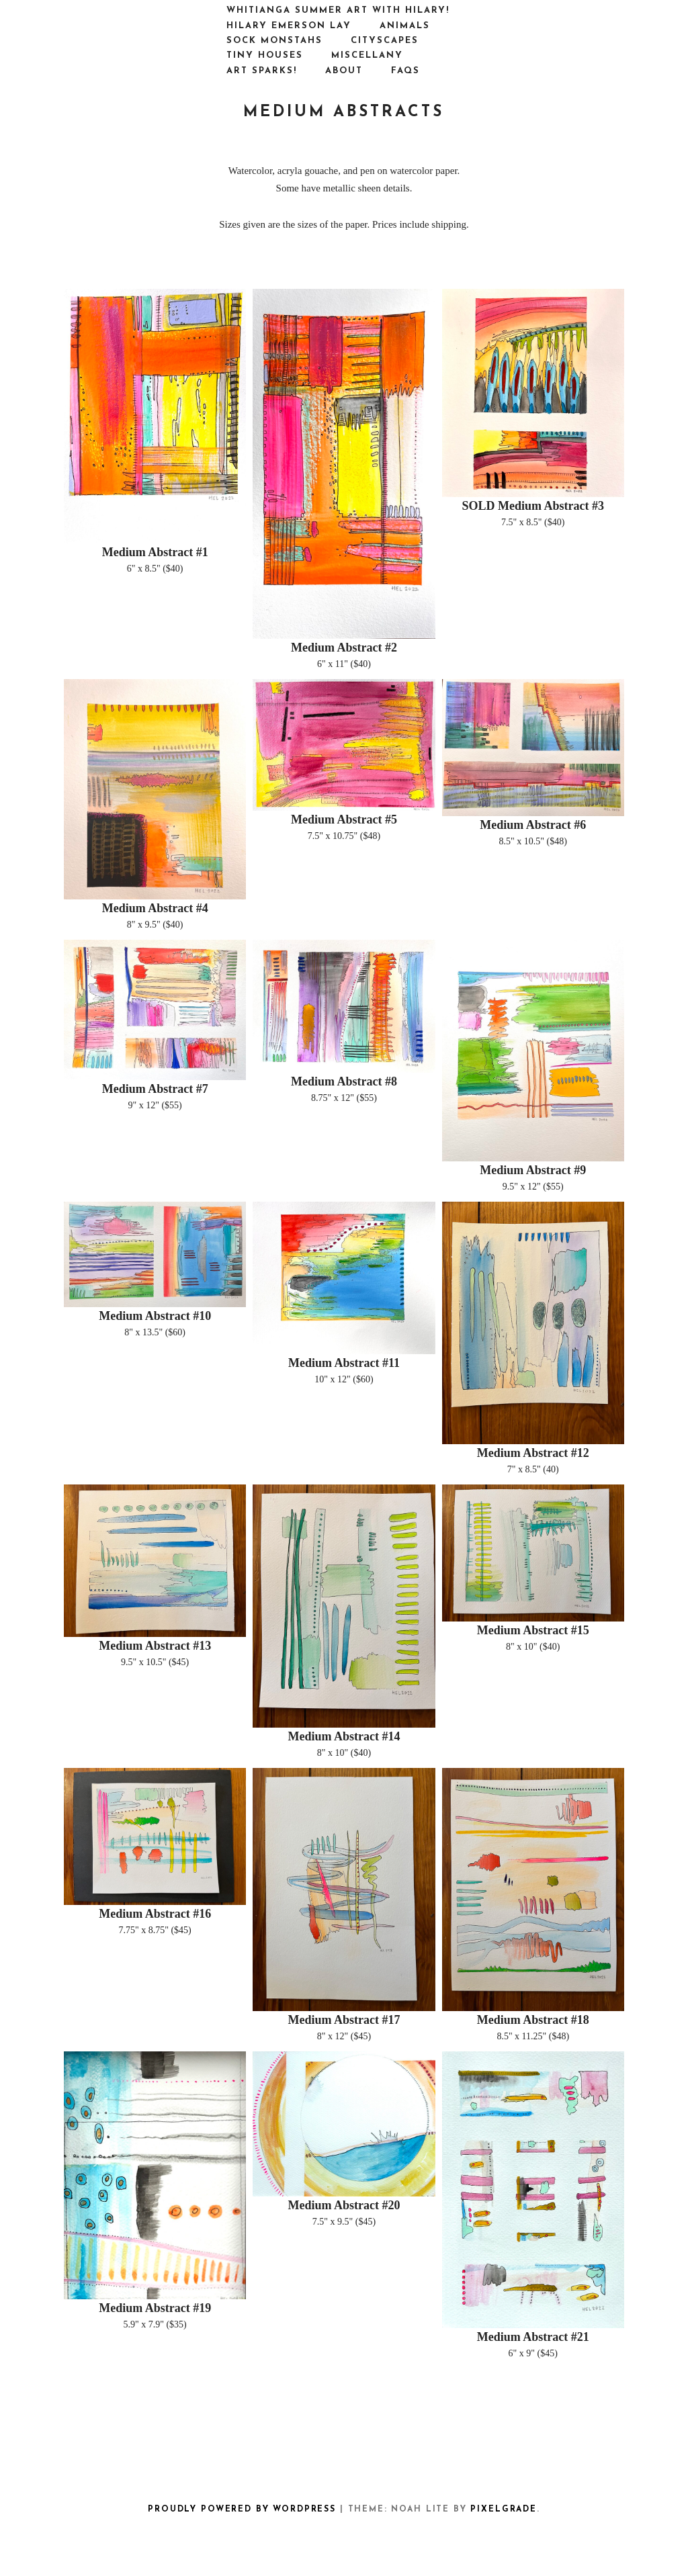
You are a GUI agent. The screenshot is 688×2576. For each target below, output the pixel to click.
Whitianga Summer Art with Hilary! (337, 10)
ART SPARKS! (261, 70)
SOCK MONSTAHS (274, 40)
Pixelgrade (503, 2509)
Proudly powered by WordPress (242, 2509)
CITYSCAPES (385, 40)
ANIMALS (405, 25)
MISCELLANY (367, 55)
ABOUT (344, 70)
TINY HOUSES (264, 55)
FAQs (405, 70)
